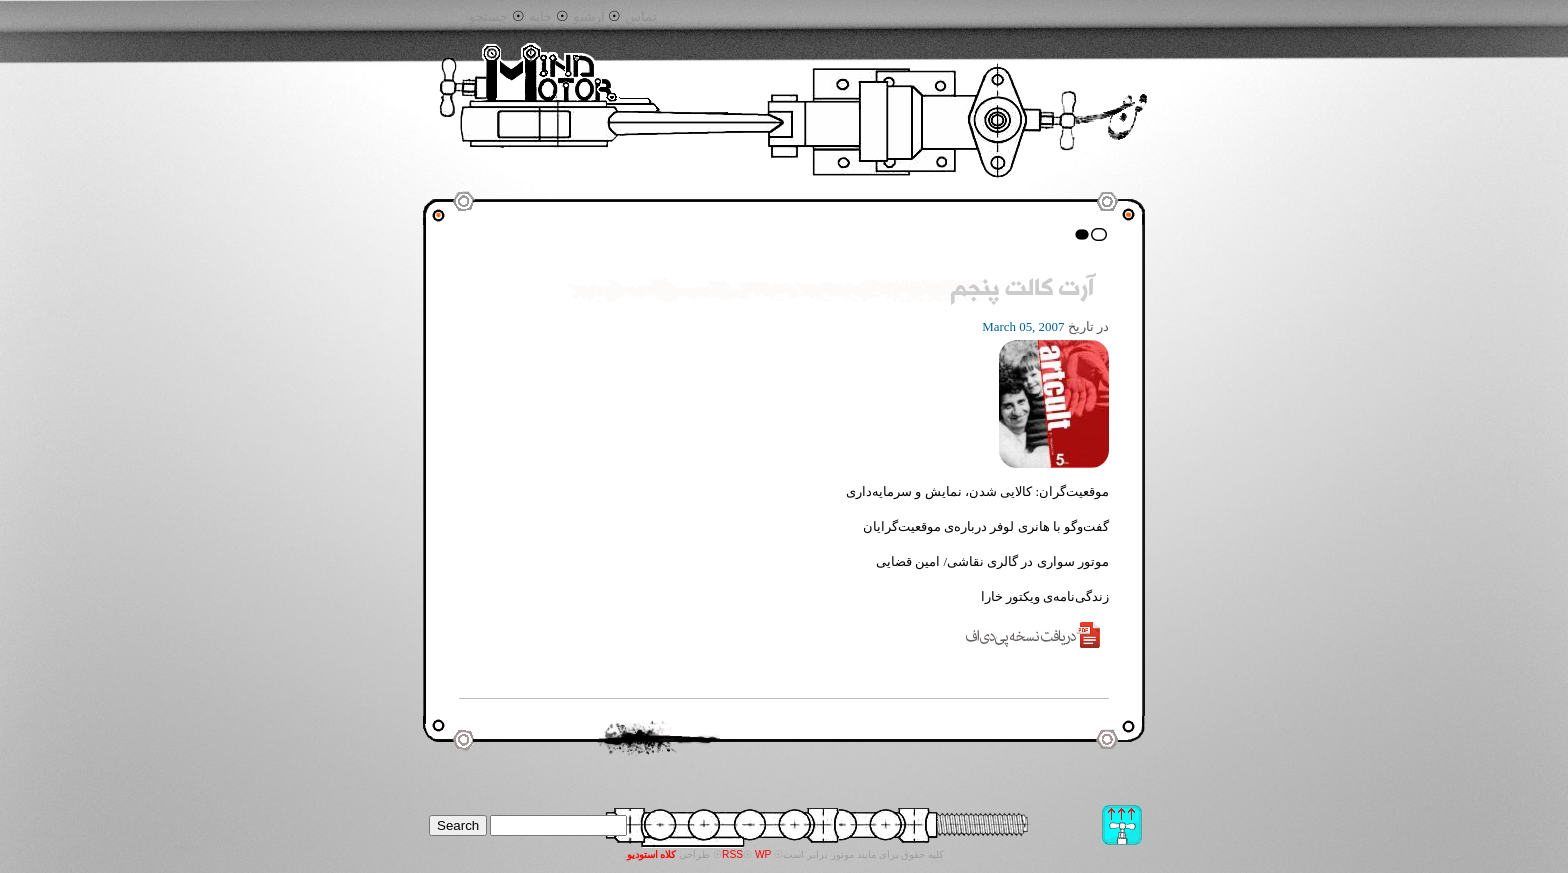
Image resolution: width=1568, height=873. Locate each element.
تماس (641, 17)
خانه (540, 17)
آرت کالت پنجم (1022, 290)
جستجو (488, 17)
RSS (732, 854)
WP (763, 854)
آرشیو (589, 17)
